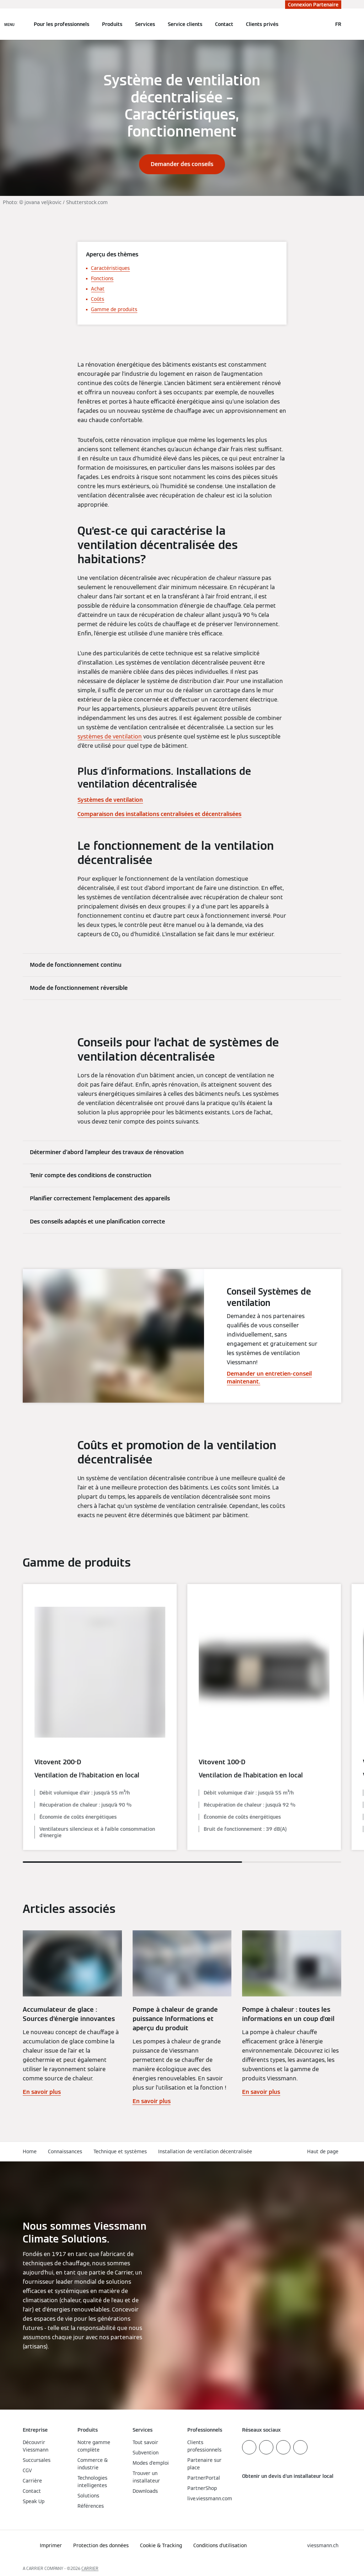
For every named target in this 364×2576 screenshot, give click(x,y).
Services (145, 24)
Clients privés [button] (262, 24)
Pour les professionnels (61, 24)
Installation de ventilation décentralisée (205, 2151)
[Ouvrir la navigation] (9, 24)
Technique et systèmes (120, 2151)
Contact (224, 24)
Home (30, 2151)
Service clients (185, 24)
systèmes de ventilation (109, 736)
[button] (324, 2151)
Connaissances (65, 2151)
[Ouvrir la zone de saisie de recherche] (323, 24)
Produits (112, 24)
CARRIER (89, 2568)
